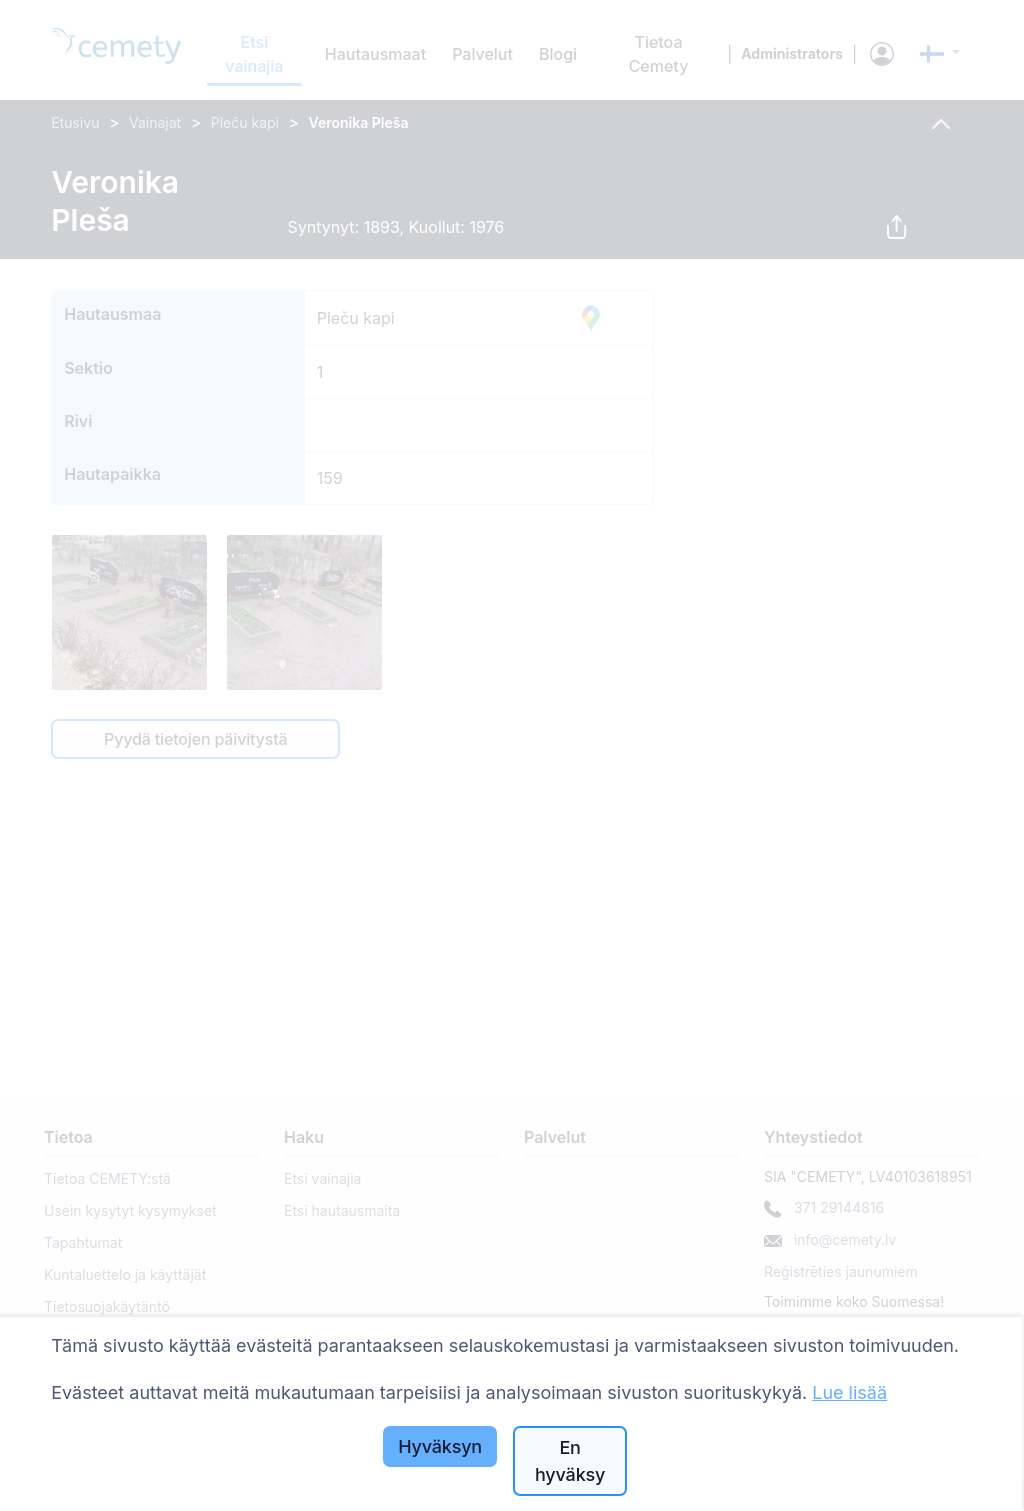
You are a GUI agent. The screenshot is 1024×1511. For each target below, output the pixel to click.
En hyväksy (570, 1461)
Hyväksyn (440, 1446)
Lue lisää (849, 1392)
